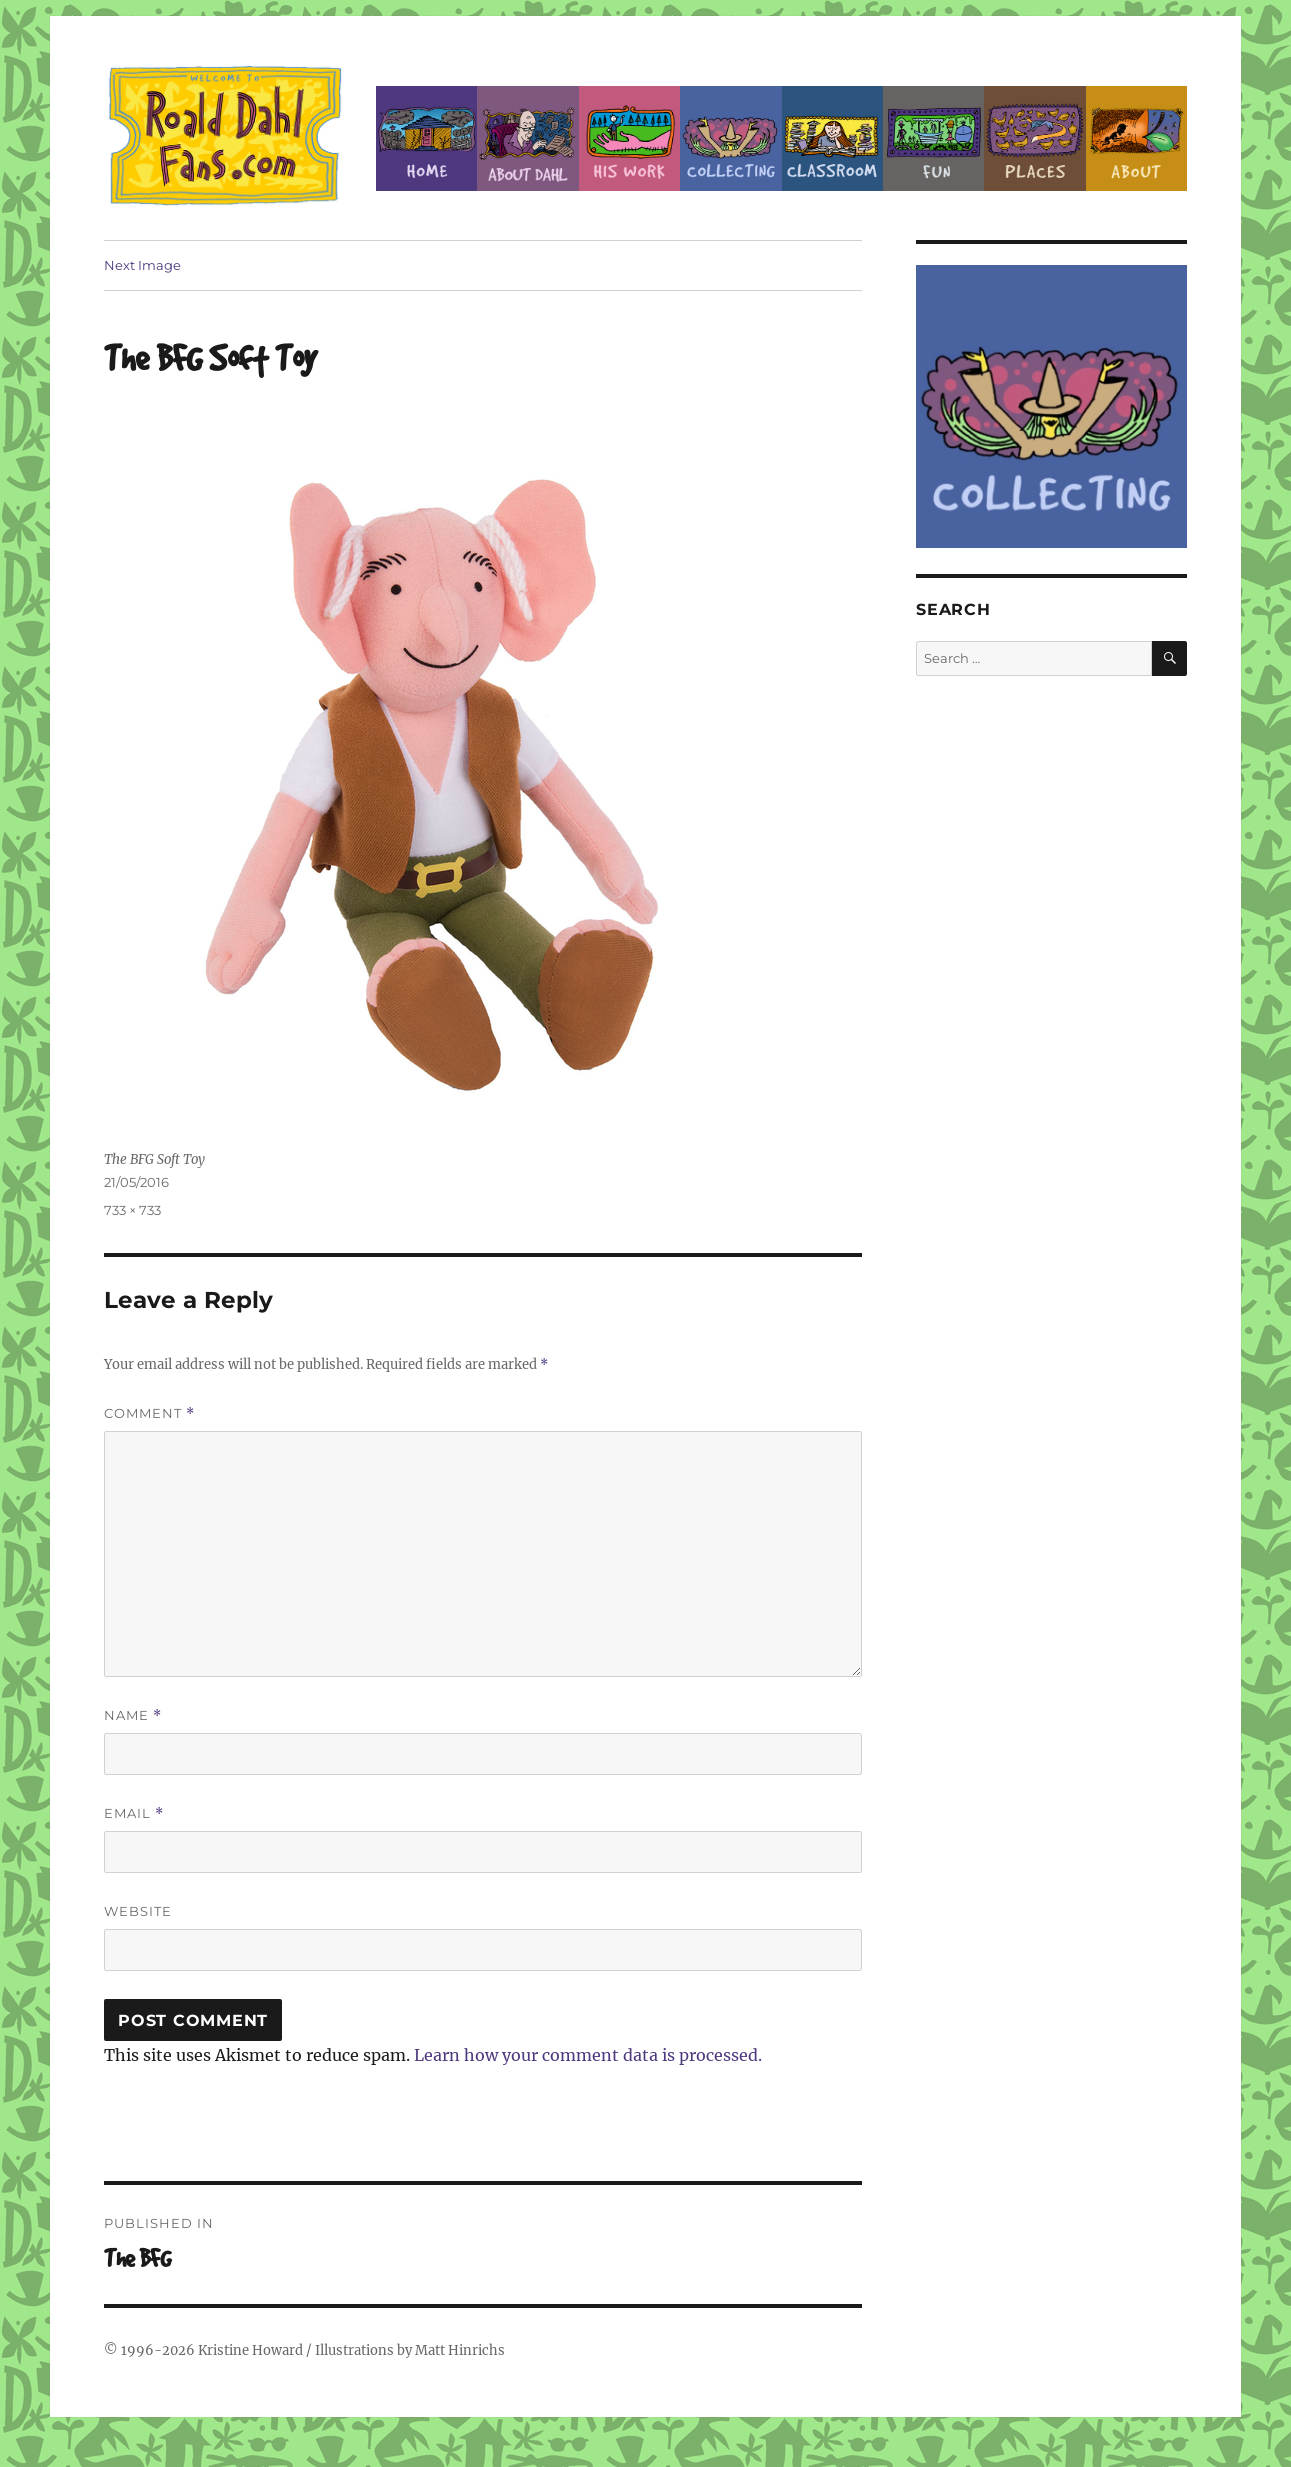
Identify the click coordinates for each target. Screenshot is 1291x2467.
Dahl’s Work (629, 138)
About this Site (1136, 138)
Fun (933, 138)
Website (138, 1911)
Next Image (142, 265)
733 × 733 (132, 1210)
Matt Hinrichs (460, 2350)
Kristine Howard (250, 2350)
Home (426, 138)
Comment (149, 1413)
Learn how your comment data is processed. (588, 2055)
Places (1034, 138)
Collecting (730, 138)
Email (134, 1813)
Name (133, 1715)
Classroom (832, 138)
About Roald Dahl (527, 138)
